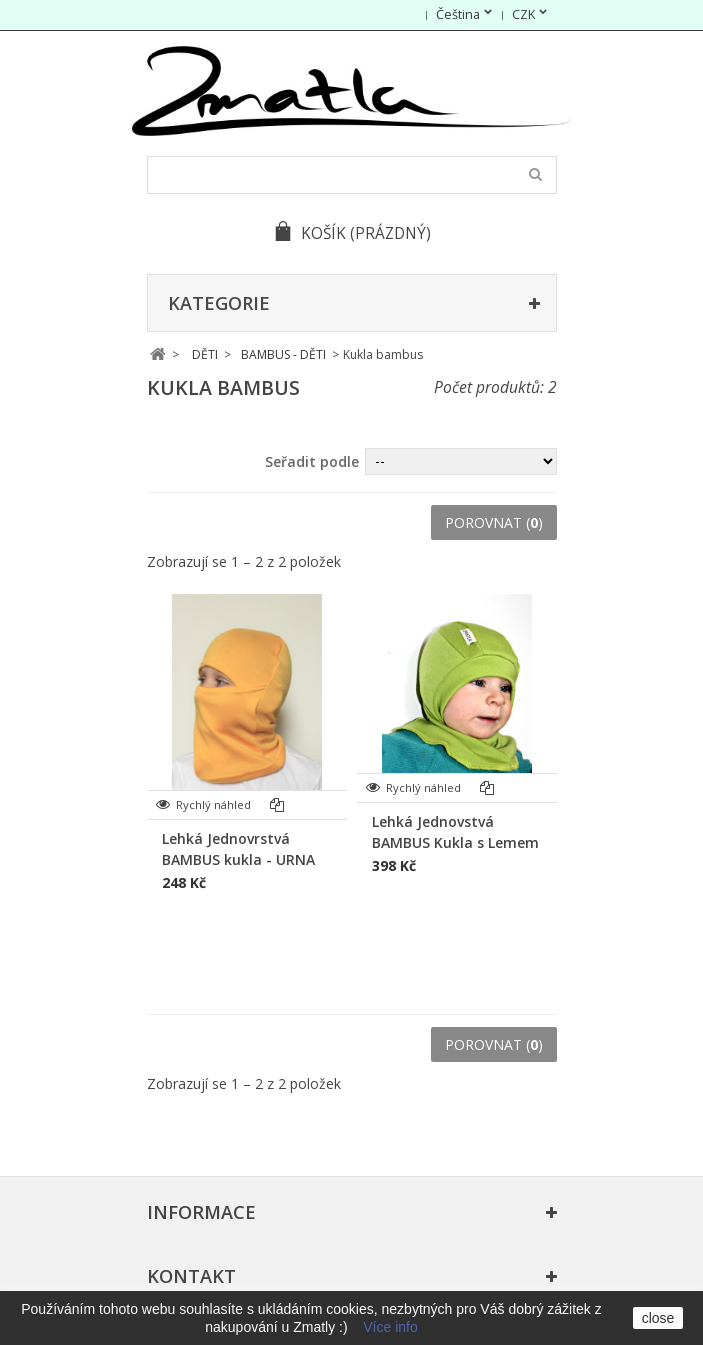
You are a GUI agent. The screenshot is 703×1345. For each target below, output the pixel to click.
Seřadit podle (312, 461)
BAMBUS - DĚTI (283, 354)
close (658, 1318)
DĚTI (205, 354)
